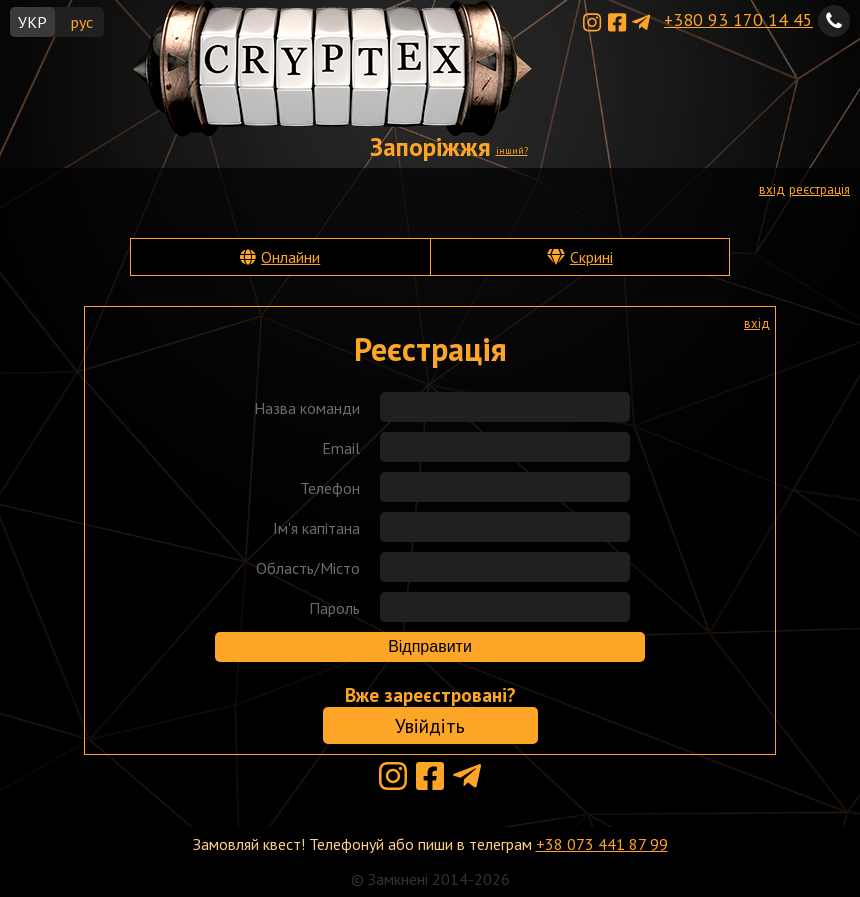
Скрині (591, 257)
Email (341, 448)
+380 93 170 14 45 (738, 19)
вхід (772, 189)
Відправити (430, 646)
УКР (32, 22)
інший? (512, 150)
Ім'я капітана (316, 528)
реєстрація (819, 189)
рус (82, 22)
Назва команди (307, 408)
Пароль (334, 608)
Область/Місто (308, 568)
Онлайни (290, 257)
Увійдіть (430, 725)
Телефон (330, 488)
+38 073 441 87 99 (602, 844)
